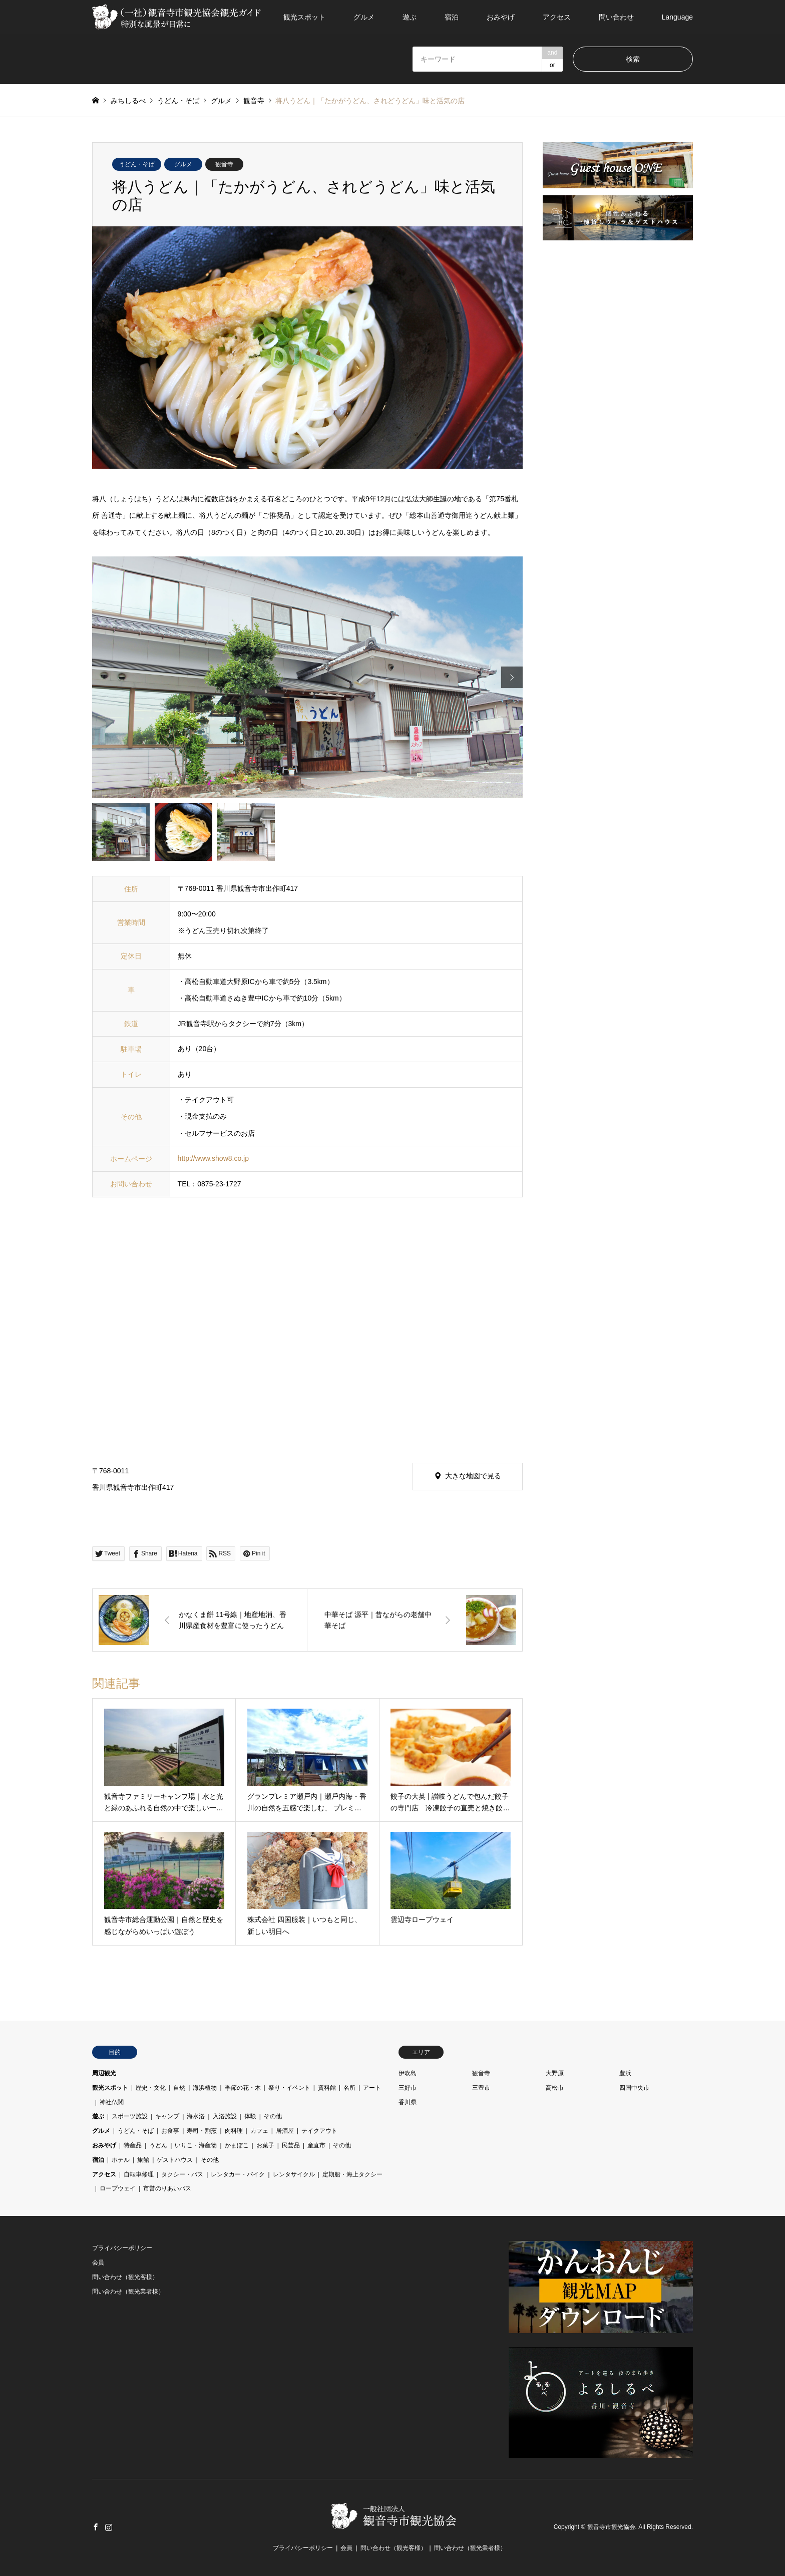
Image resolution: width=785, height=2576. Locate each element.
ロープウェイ (118, 2188)
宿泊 (452, 17)
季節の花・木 (243, 2087)
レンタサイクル (294, 2174)
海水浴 (196, 2116)
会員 (98, 2262)
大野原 (555, 2073)
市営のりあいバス (167, 2188)
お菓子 (265, 2145)
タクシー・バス (182, 2174)
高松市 (555, 2087)
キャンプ (167, 2116)
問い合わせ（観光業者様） (128, 2291)
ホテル (121, 2159)
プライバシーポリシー (122, 2247)
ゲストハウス (175, 2159)
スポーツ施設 (130, 2116)
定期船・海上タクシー (352, 2174)
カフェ (259, 2130)
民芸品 (291, 2145)
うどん (158, 2145)
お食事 (170, 2130)
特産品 (133, 2145)
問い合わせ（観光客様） (125, 2277)
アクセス (557, 17)
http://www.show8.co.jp (213, 1158)
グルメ (363, 17)
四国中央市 (634, 2087)
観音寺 (224, 164)
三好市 (408, 2087)
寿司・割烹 (202, 2130)
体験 (250, 2116)
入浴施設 (225, 2116)
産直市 (316, 2145)
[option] (307, 677)
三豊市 (481, 2087)
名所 (349, 2087)
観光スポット (304, 17)
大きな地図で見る (473, 1476)
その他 (273, 2116)
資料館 (327, 2087)
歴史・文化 (151, 2087)
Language (677, 17)
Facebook (95, 2526)
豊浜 (625, 2073)
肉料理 (234, 2130)
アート (372, 2087)
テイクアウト (319, 2130)
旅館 (143, 2159)
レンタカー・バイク (238, 2174)
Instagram (108, 2526)
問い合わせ (616, 17)
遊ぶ (410, 17)
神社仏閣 (112, 2102)
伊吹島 (408, 2073)
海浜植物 (205, 2087)
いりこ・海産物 (196, 2145)
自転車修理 (139, 2174)
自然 (179, 2087)
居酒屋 (285, 2130)
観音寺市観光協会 (611, 2527)
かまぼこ (237, 2145)
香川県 (408, 2102)
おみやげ (501, 17)
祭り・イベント (289, 2087)
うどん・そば (137, 164)
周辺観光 (104, 2073)
